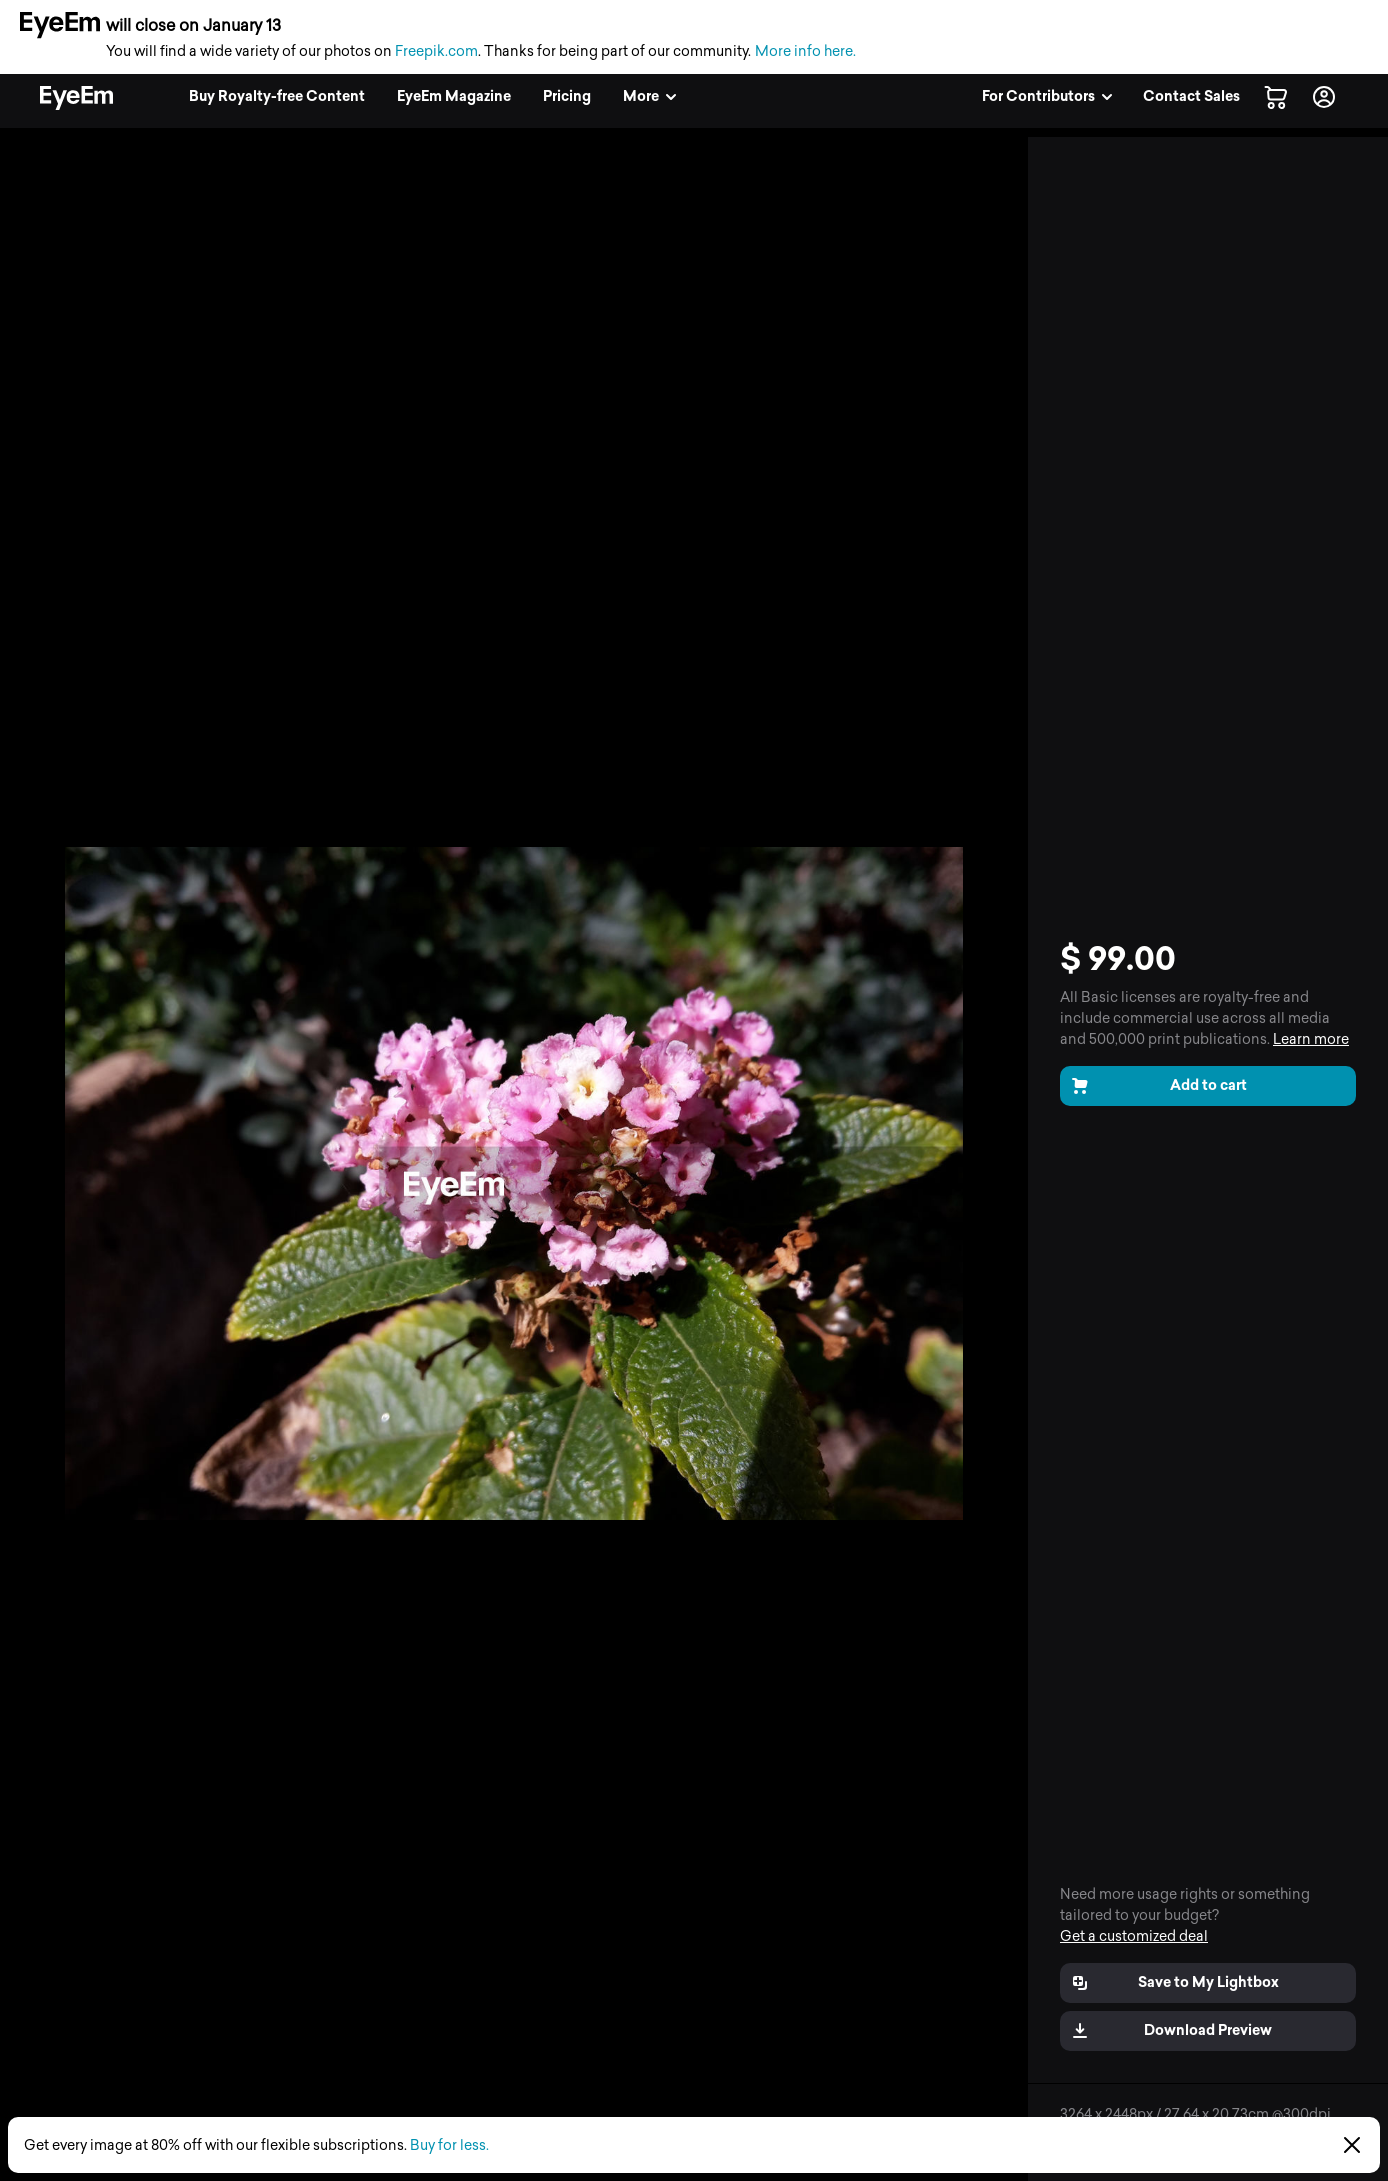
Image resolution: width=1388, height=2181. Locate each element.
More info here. (805, 51)
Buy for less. (449, 2145)
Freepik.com (436, 51)
